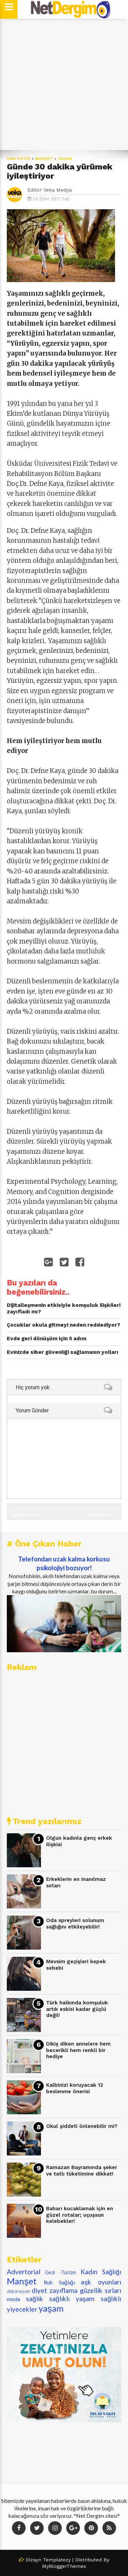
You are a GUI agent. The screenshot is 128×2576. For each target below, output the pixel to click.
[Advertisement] (64, 84)
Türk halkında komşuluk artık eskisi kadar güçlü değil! (77, 2009)
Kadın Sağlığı (101, 2272)
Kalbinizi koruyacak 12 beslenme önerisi (74, 2088)
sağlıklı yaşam (72, 2298)
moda (13, 2299)
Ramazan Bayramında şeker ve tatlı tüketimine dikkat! (81, 2170)
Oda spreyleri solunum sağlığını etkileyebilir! (75, 1923)
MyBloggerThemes (64, 2566)
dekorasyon (18, 2291)
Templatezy (57, 2559)
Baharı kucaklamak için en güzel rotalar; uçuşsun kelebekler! (79, 2214)
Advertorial (23, 2272)
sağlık (34, 2298)
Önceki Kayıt (25, 1514)
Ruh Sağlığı (59, 2282)
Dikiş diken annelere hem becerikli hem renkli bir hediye (78, 2050)
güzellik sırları (100, 2290)
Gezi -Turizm (60, 2272)
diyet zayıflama (54, 2290)
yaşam (65, 159)
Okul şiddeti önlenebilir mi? (81, 2126)
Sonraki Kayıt (101, 1514)
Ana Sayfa (19, 159)
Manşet (44, 159)
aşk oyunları (101, 2282)
